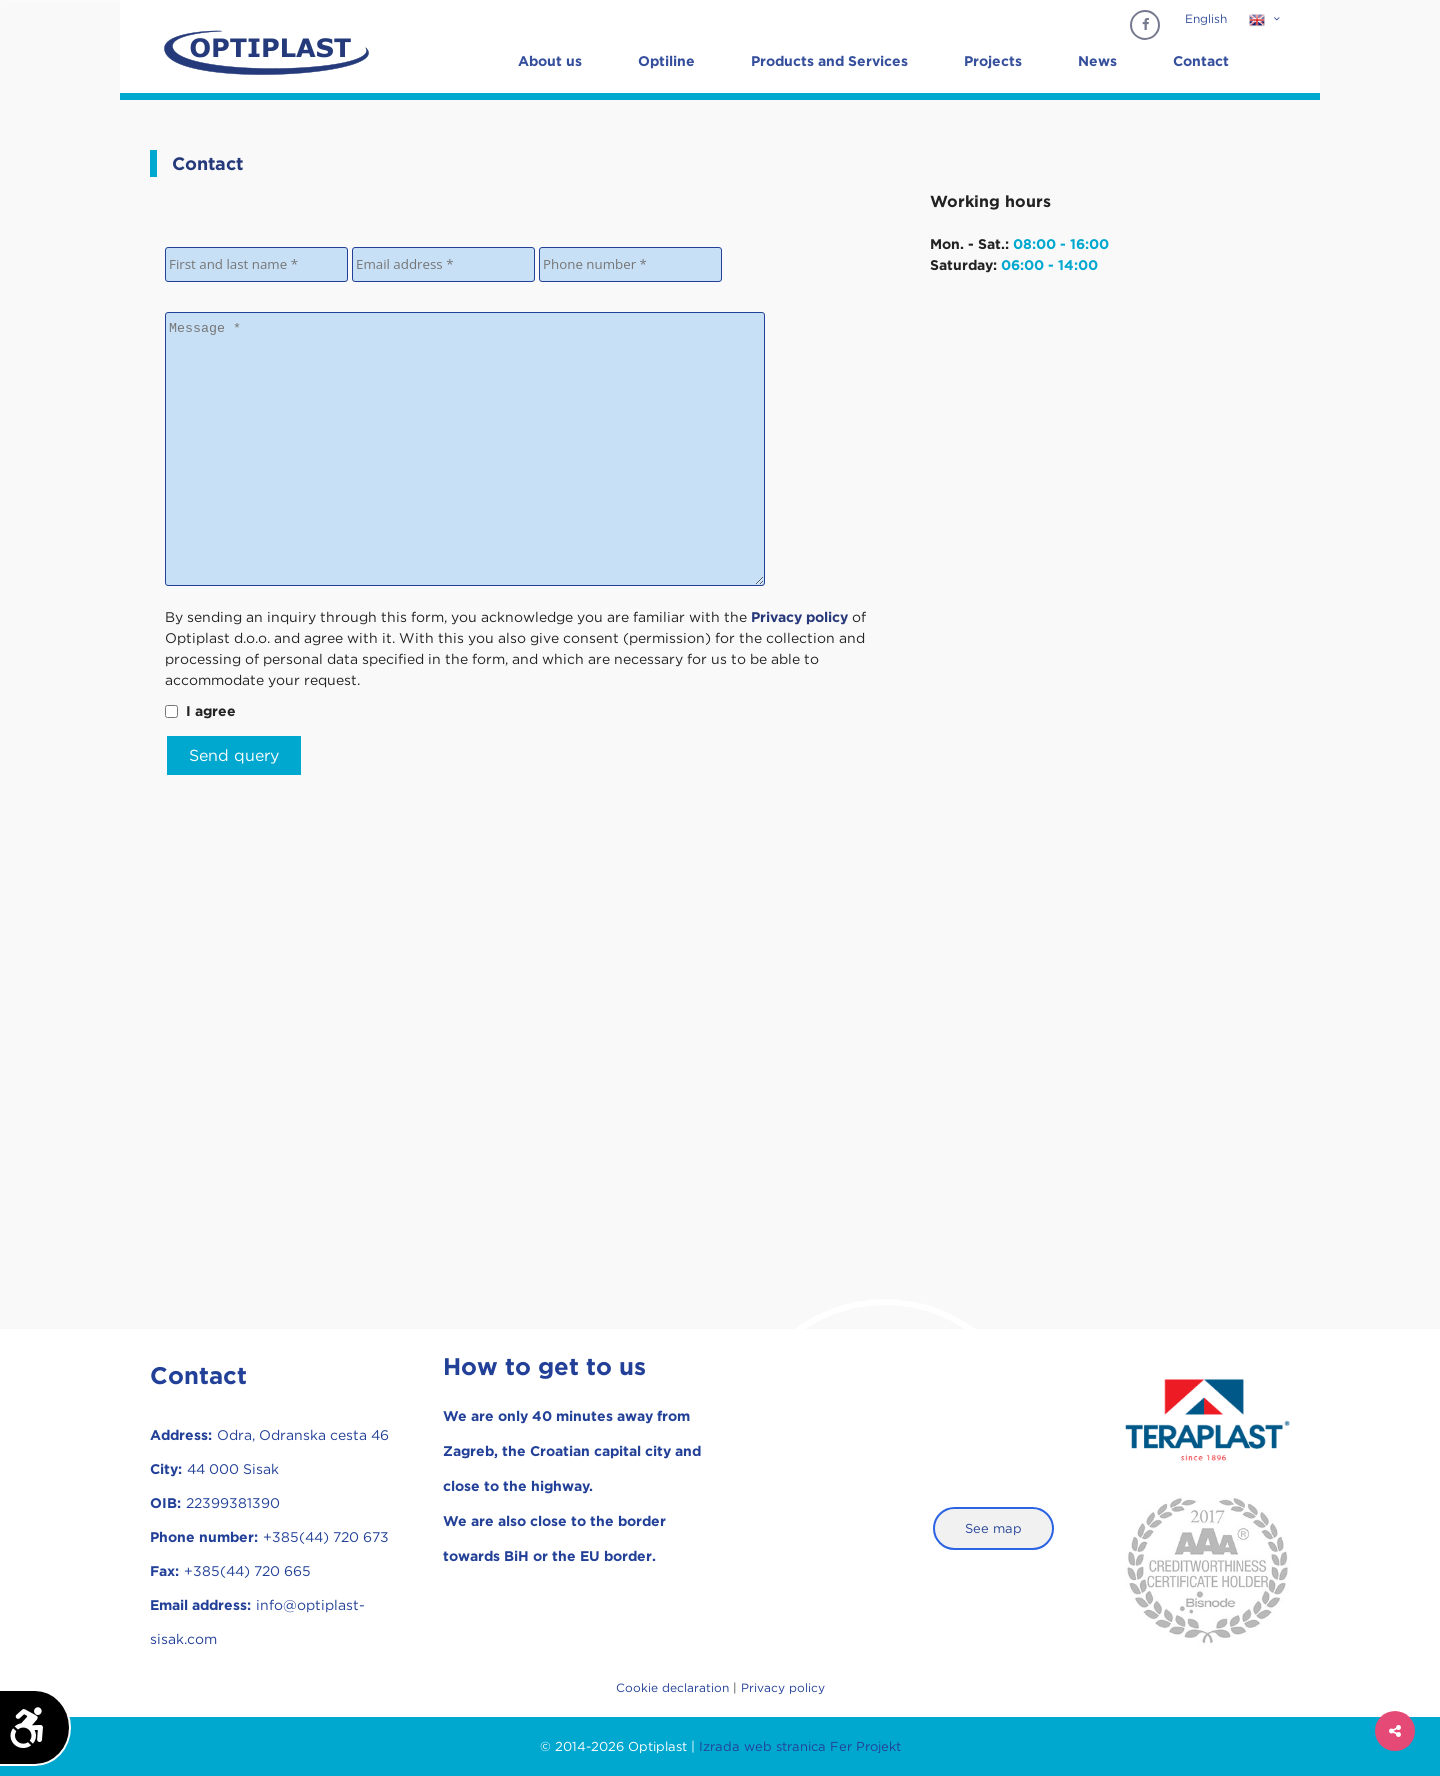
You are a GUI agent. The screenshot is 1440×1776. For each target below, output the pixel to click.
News (1097, 61)
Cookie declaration (672, 1687)
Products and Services (829, 61)
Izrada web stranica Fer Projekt (800, 1746)
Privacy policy (783, 1687)
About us (550, 61)
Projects (993, 61)
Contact (1201, 61)
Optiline (666, 61)
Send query (234, 755)
